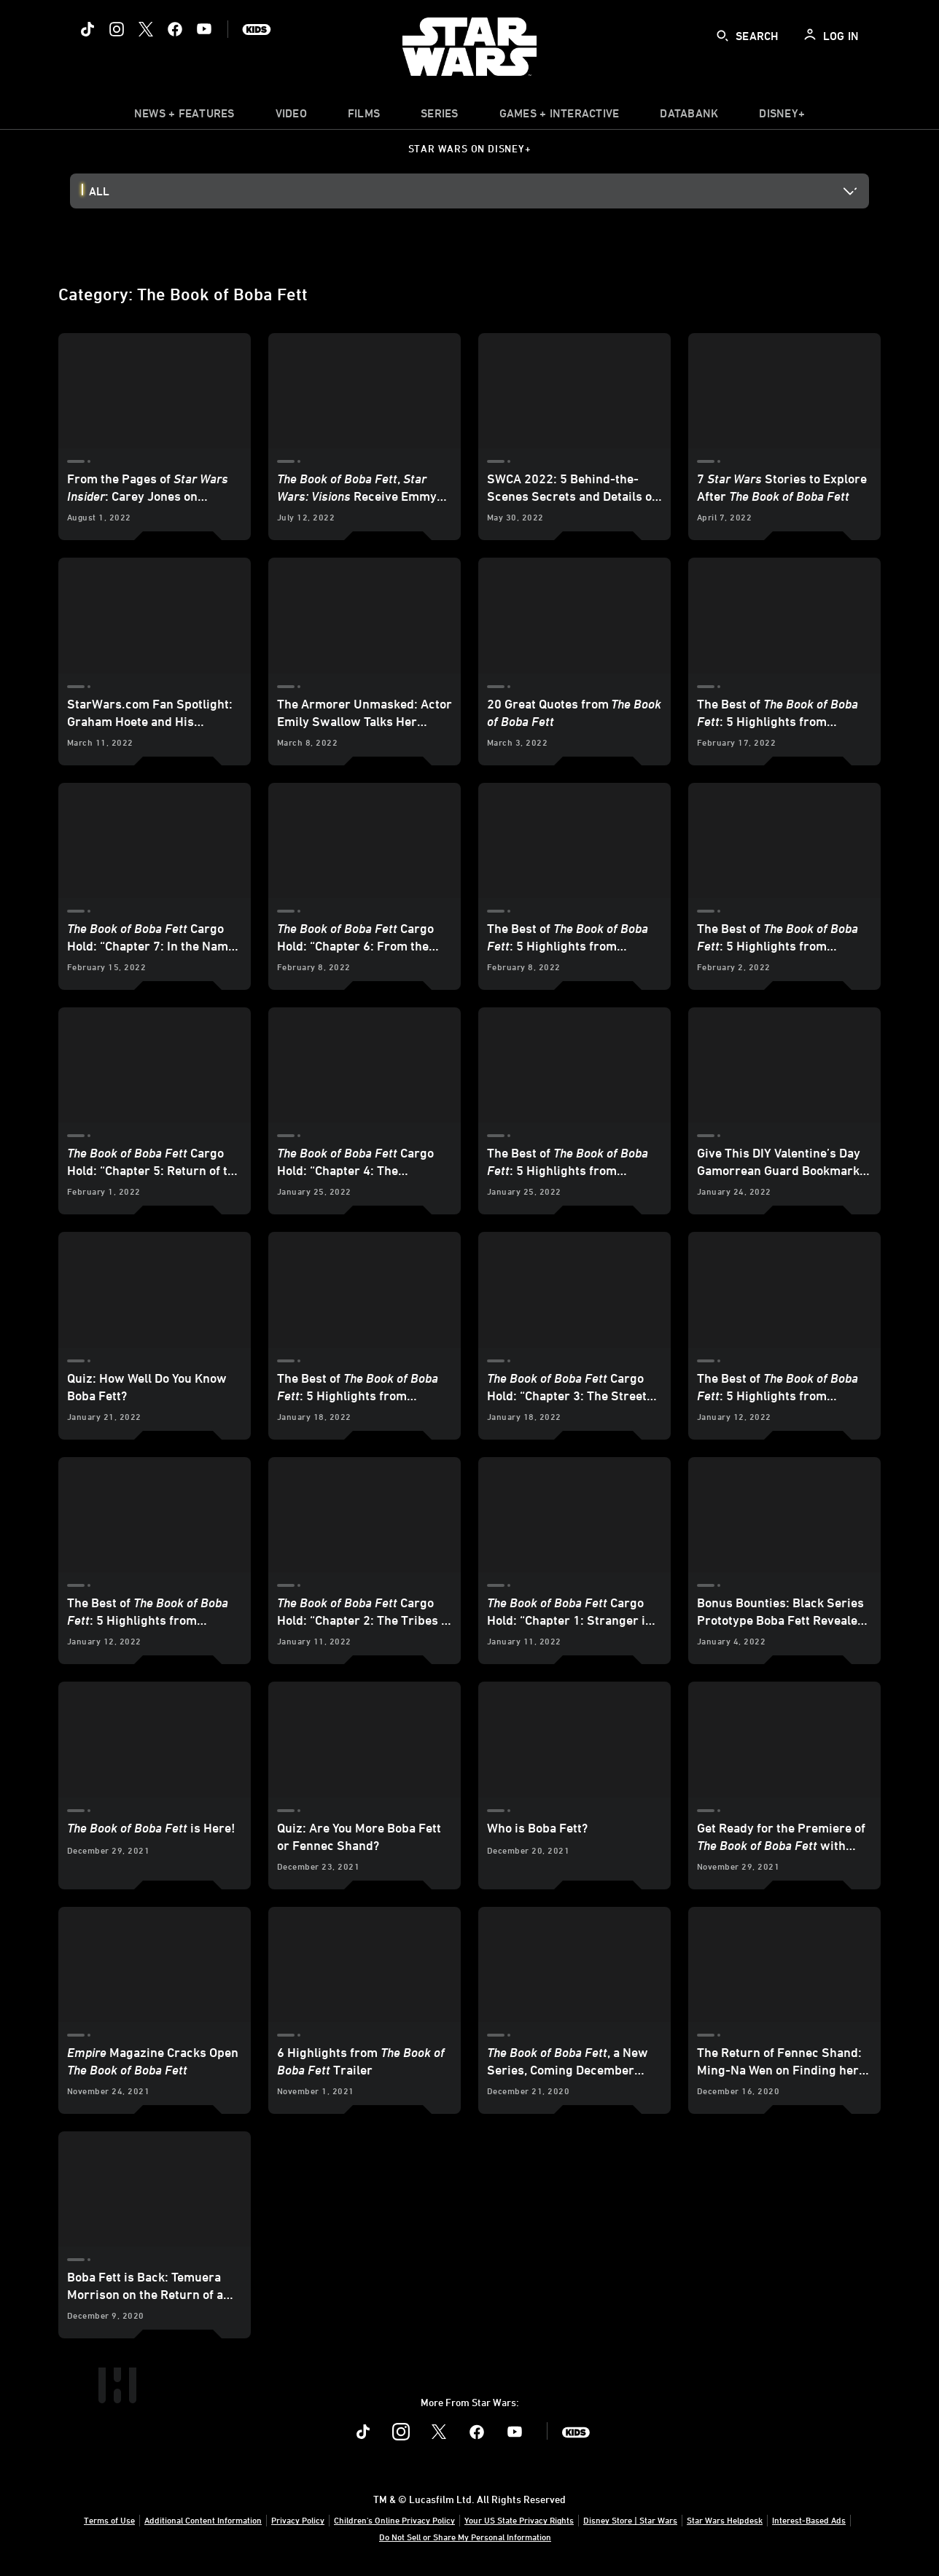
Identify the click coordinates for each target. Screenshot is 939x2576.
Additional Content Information (203, 2520)
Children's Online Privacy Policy (394, 2520)
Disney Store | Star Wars (630, 2520)
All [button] (99, 191)
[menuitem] (291, 117)
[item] (184, 117)
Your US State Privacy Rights (519, 2520)
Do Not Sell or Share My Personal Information (465, 2537)
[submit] (722, 35)
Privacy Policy (297, 2520)
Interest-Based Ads (809, 2520)
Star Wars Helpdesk (725, 2520)
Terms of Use (109, 2520)
